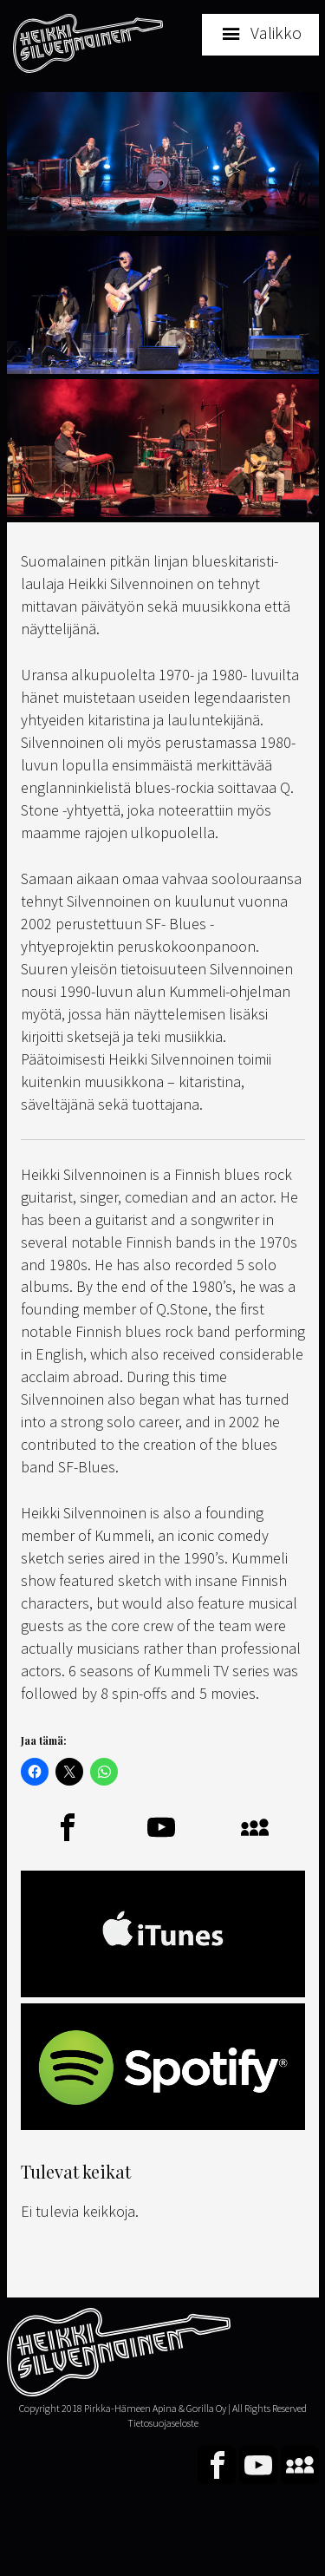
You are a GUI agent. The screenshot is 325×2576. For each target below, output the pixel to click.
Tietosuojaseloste (162, 2422)
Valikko (276, 32)
